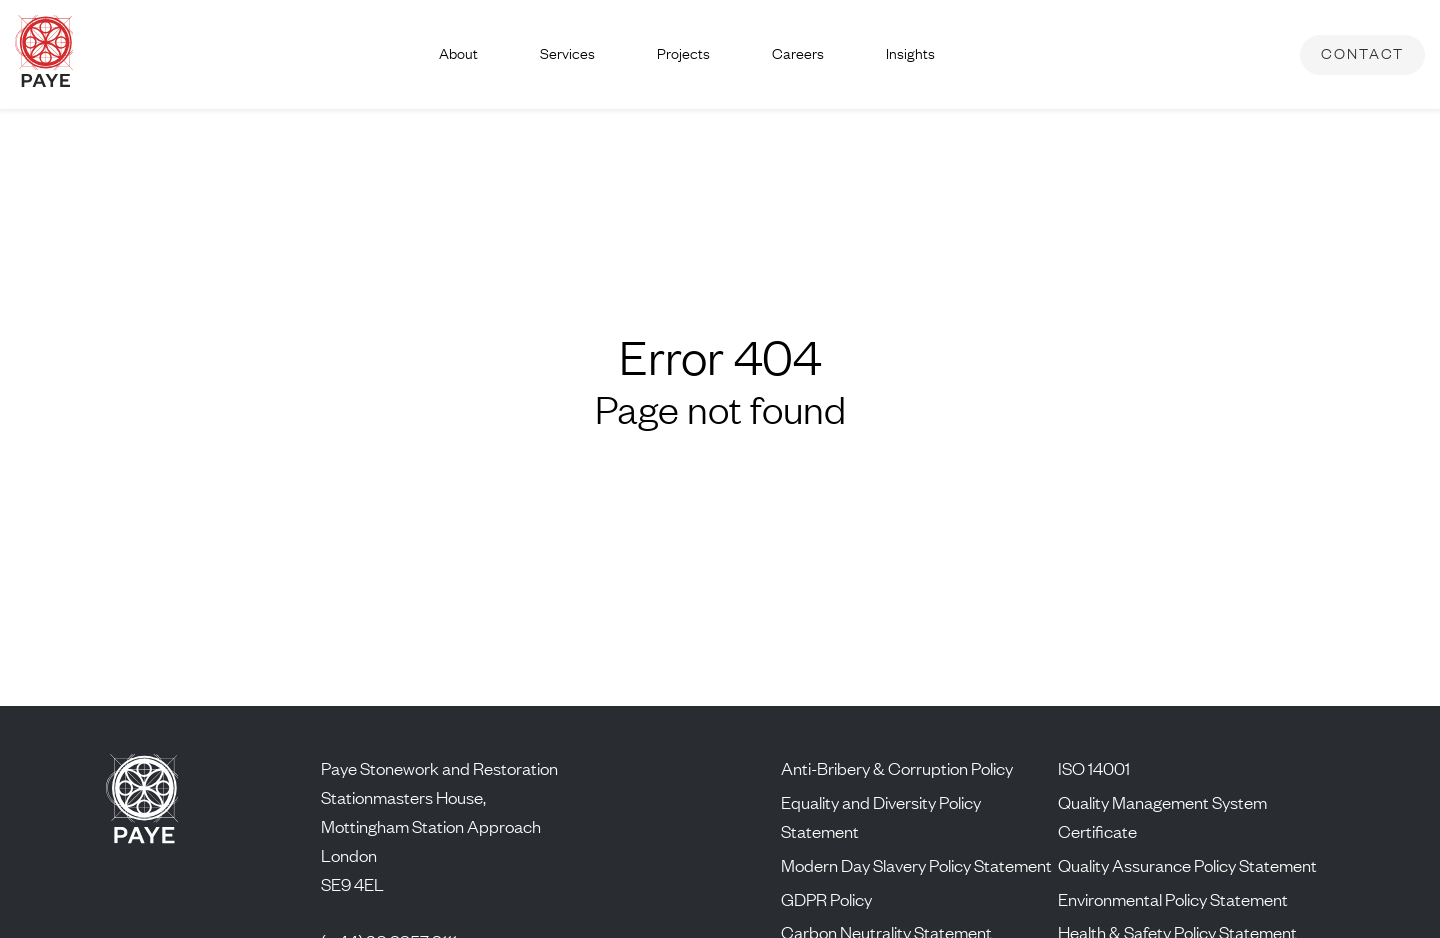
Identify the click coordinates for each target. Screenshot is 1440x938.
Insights (910, 53)
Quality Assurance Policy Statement (1187, 865)
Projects (683, 53)
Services (567, 53)
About (458, 53)
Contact (1362, 53)
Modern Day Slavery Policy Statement (916, 865)
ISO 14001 (1094, 768)
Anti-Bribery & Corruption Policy (897, 768)
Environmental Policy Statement (1173, 899)
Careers (798, 53)
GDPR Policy (826, 899)
